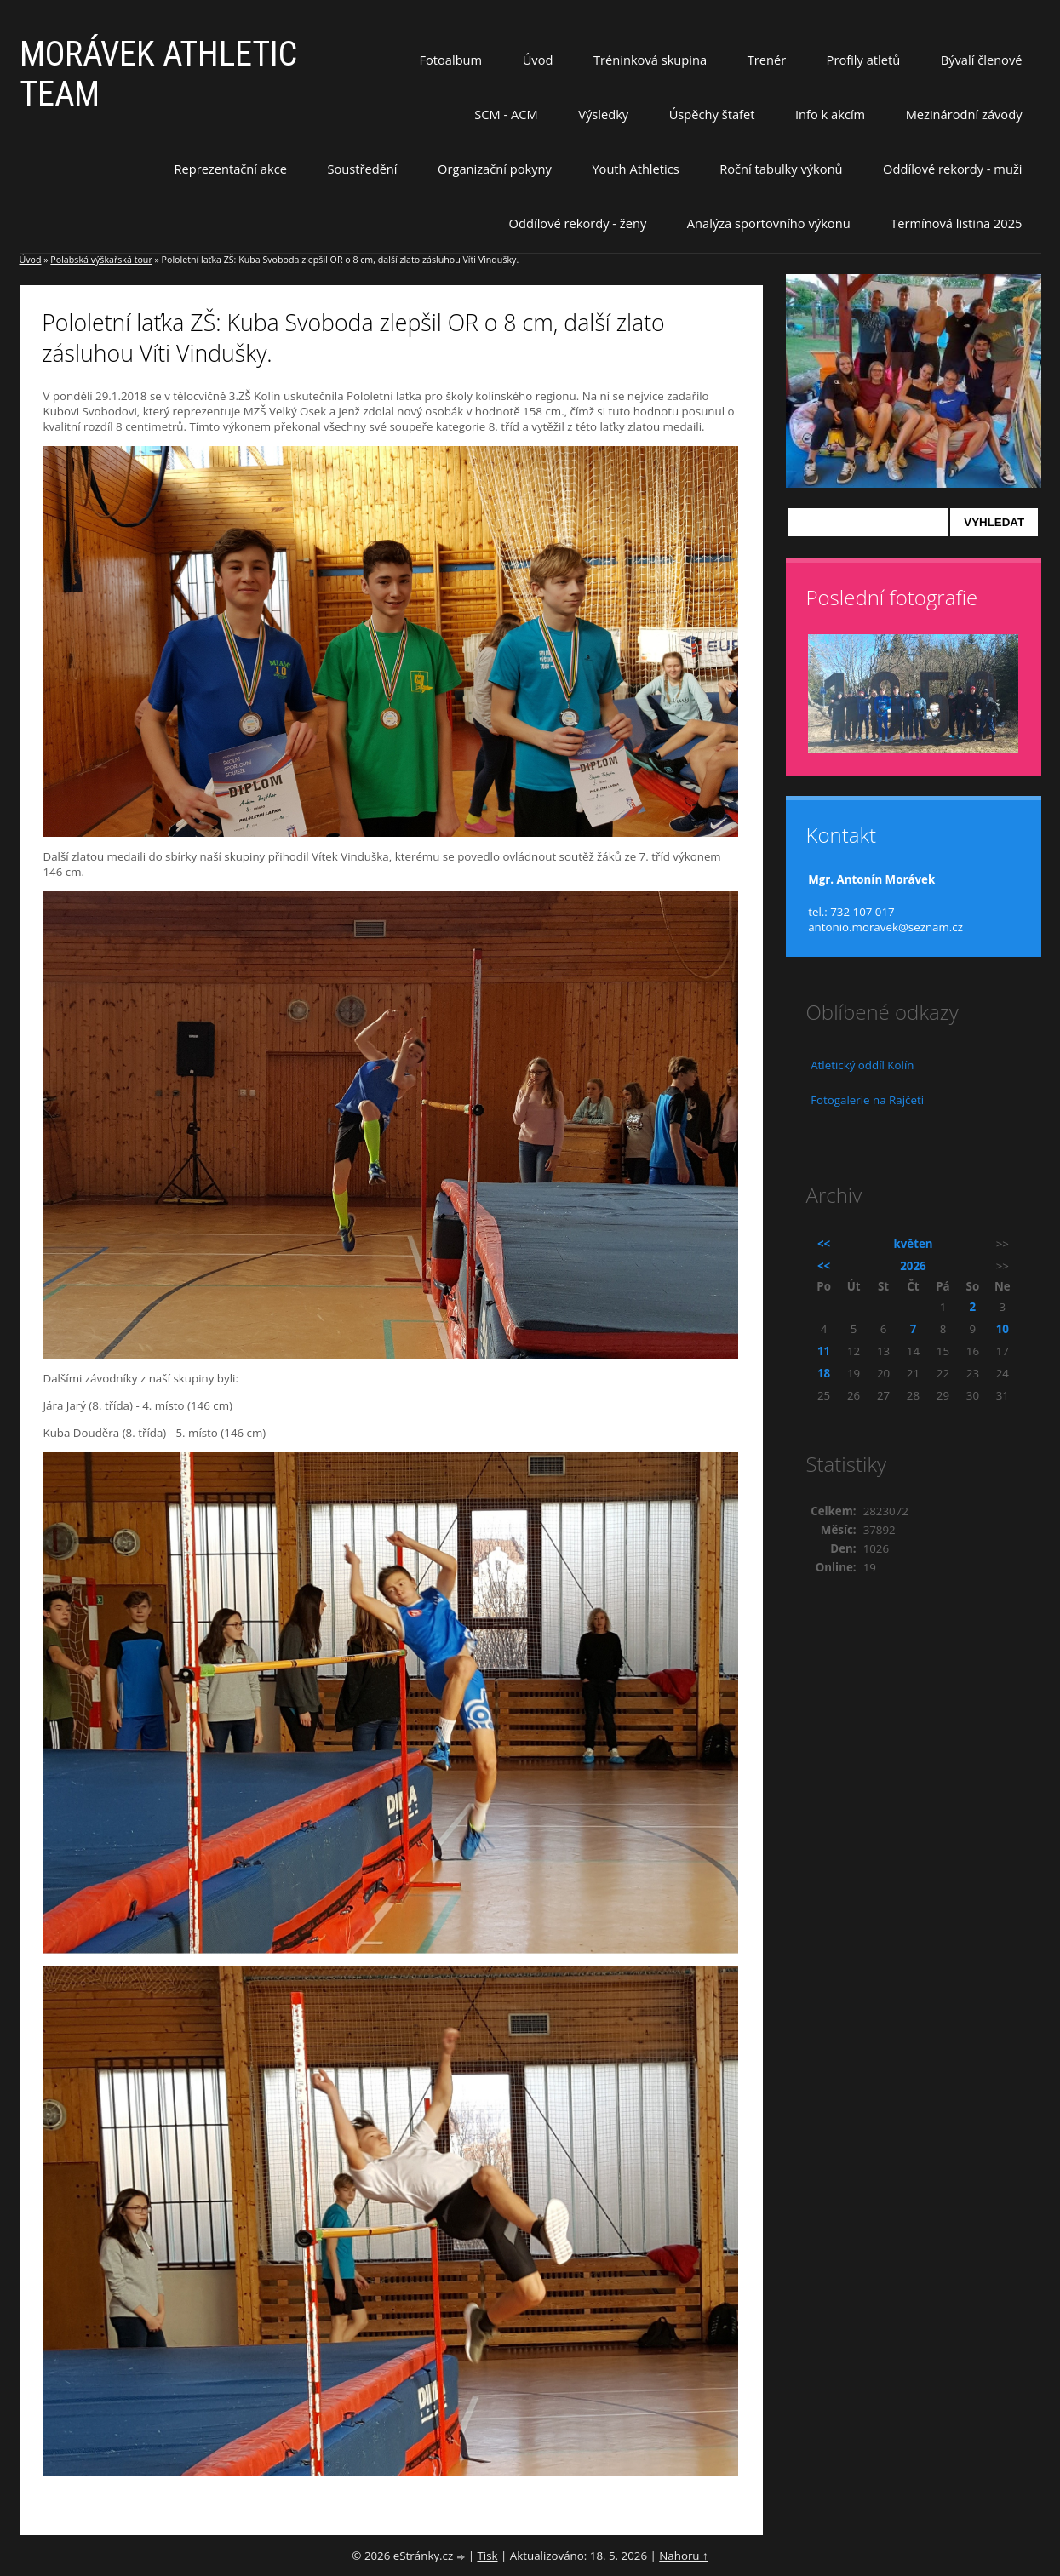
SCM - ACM (505, 114)
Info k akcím (830, 114)
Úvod (538, 59)
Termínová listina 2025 (956, 223)
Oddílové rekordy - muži (952, 168)
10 (1002, 1329)
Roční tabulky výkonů (780, 168)
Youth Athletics (635, 168)
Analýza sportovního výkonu (769, 223)
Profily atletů (864, 59)
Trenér (767, 59)
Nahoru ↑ (683, 2555)
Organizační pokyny (495, 168)
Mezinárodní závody (964, 114)
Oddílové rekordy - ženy (578, 223)
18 (823, 1373)
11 (823, 1351)
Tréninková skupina (650, 59)
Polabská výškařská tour (101, 260)
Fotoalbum (450, 59)
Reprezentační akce (230, 168)
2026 (912, 1266)
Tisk (487, 2555)
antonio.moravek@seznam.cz (885, 927)
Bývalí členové (982, 59)
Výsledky (603, 114)
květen (912, 1243)
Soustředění (362, 168)
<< (823, 1243)
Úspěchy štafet (712, 114)
